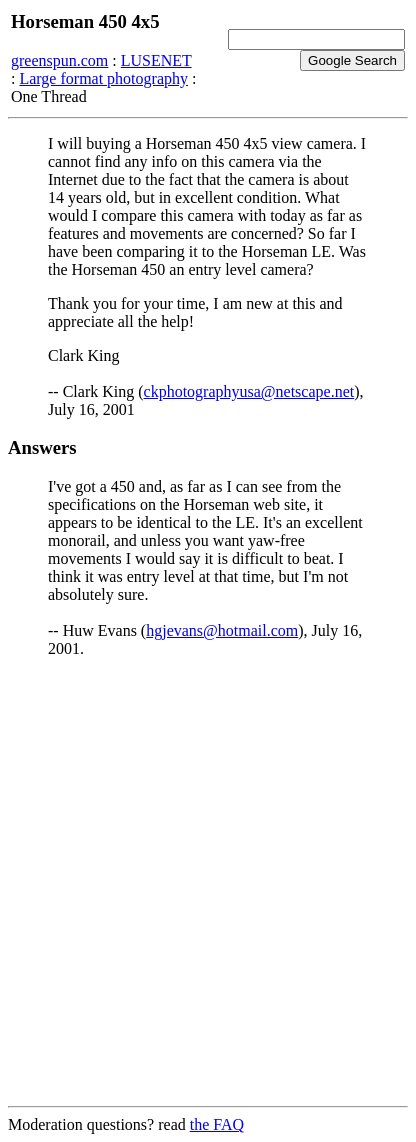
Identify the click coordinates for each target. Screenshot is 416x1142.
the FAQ (217, 1124)
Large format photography (103, 78)
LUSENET (156, 60)
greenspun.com (59, 60)
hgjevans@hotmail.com (222, 630)
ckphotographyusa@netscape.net (249, 391)
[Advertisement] (208, 882)
